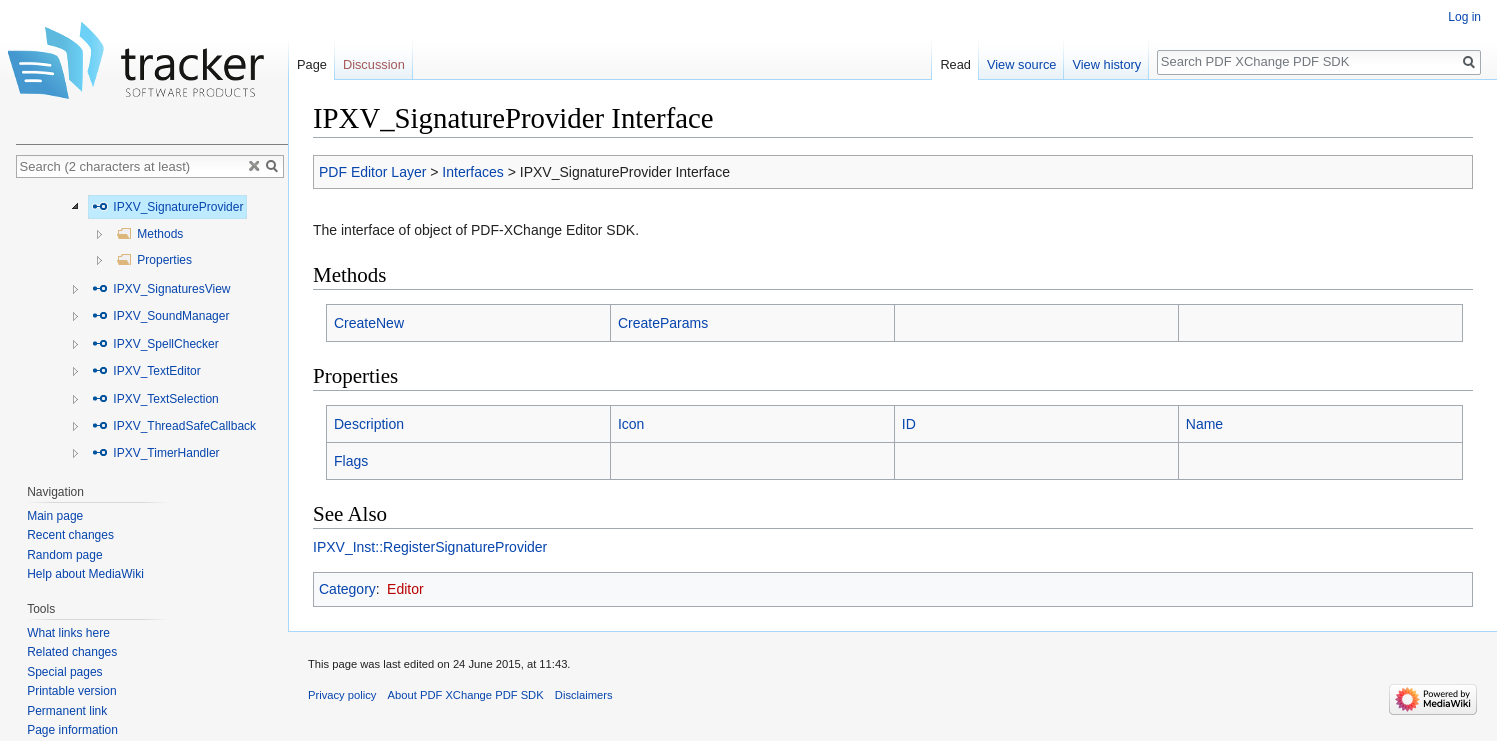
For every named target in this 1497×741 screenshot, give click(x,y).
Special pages (64, 672)
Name (1204, 424)
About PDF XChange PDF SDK (466, 695)
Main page (55, 516)
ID (909, 424)
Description (369, 424)
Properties (154, 260)
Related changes (72, 652)
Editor (405, 589)
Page (312, 64)
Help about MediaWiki (85, 574)
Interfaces (472, 172)
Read (955, 64)
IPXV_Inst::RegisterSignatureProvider (430, 547)
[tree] (152, 326)
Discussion (374, 64)
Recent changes (70, 535)
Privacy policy (342, 695)
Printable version (71, 691)
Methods (149, 234)
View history (1106, 64)
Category (347, 589)
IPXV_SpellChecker (155, 344)
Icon (631, 424)
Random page (64, 555)
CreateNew (369, 323)
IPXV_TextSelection (155, 399)
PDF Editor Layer (372, 172)
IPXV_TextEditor (146, 371)
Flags (351, 461)
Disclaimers (584, 695)
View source (1021, 64)
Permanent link (67, 711)
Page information (72, 730)
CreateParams (663, 323)
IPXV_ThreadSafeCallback (174, 426)
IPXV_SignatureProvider (167, 207)
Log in (1464, 17)
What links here (68, 633)
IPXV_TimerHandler (156, 453)
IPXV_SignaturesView (161, 289)
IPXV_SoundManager (160, 316)
